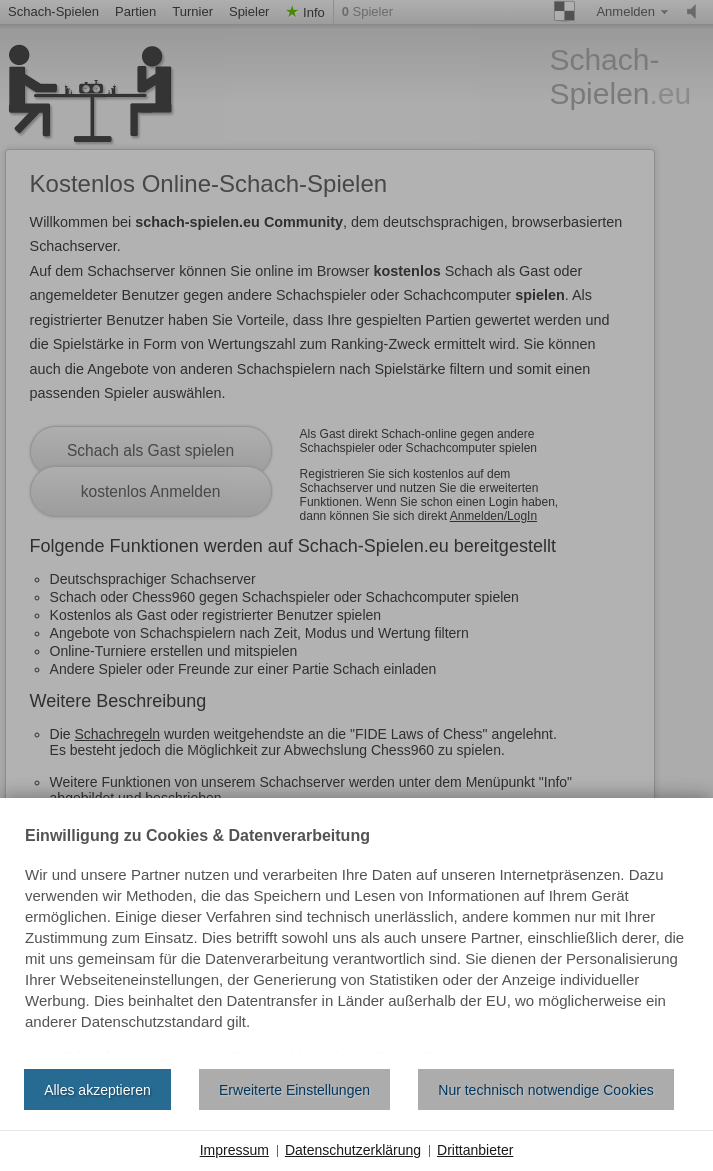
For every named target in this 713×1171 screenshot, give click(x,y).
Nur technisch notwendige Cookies (546, 1090)
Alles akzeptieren (97, 1090)
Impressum (234, 1150)
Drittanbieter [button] (475, 1150)
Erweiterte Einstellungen (294, 1090)
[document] (356, 941)
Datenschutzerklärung (353, 1150)
